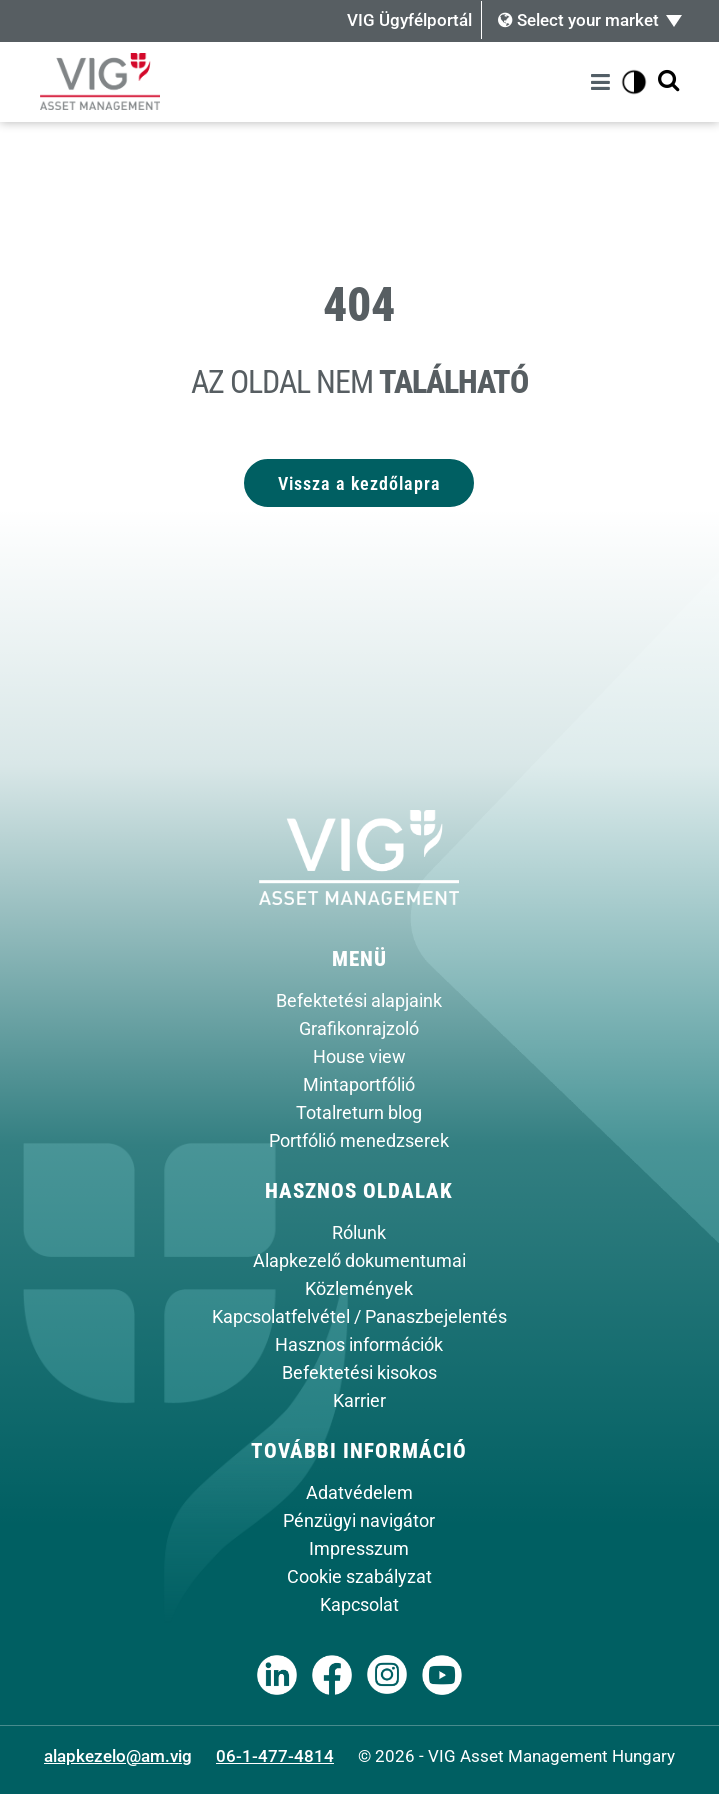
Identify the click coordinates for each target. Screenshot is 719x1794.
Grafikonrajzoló (359, 1029)
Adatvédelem (359, 1493)
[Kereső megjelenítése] (668, 81)
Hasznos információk (359, 1345)
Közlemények (359, 1289)
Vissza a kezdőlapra (359, 483)
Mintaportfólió (359, 1085)
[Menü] (603, 82)
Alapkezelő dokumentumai (359, 1261)
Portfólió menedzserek (359, 1141)
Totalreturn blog (359, 1113)
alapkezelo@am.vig (118, 1756)
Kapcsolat (359, 1605)
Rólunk (359, 1233)
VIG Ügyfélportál (409, 20)
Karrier (359, 1401)
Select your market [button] (578, 20)
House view (359, 1057)
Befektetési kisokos (359, 1373)
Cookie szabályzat (359, 1577)
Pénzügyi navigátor (359, 1521)
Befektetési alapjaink (359, 1001)
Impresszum (359, 1549)
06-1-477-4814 (275, 1756)
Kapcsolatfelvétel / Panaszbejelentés (359, 1317)
